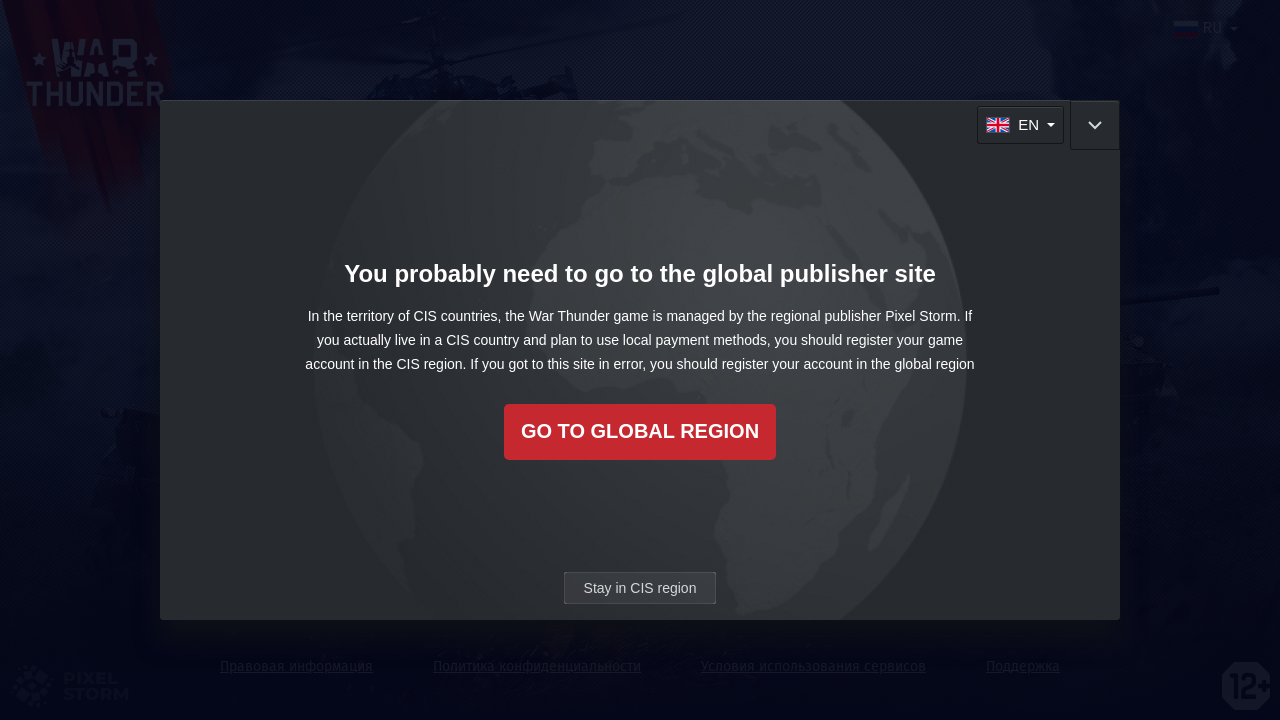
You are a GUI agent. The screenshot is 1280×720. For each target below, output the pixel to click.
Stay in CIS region (640, 588)
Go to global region (640, 431)
